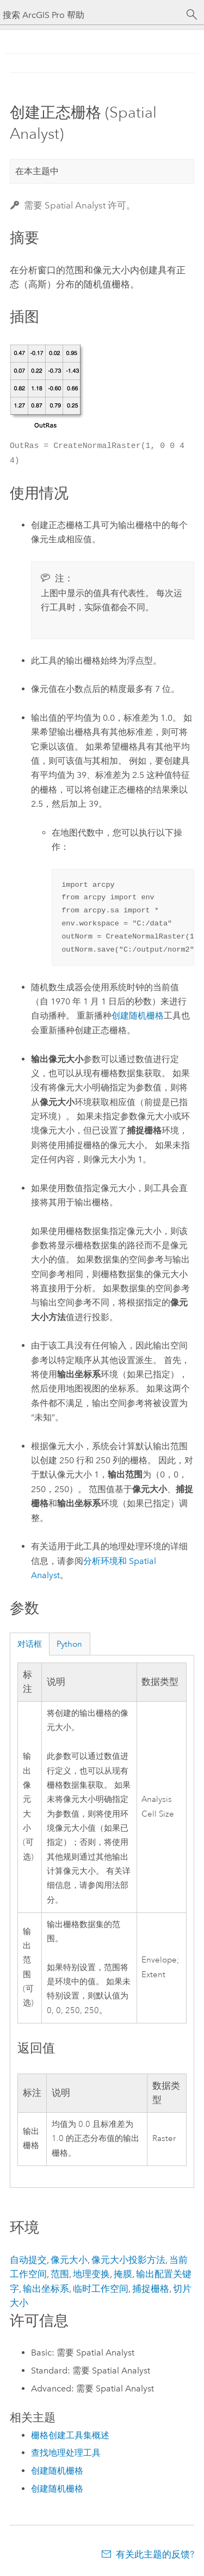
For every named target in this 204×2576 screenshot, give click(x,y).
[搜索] (192, 14)
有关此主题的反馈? (155, 2554)
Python (69, 1644)
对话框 (29, 1644)
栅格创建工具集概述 (70, 2435)
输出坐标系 (46, 2288)
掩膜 (123, 2273)
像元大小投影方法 (128, 2259)
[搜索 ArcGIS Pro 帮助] (91, 14)
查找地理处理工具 (66, 2453)
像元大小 (69, 2259)
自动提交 (28, 2259)
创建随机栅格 (138, 1015)
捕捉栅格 (150, 2288)
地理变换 (91, 2273)
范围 (60, 2273)
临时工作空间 (100, 2288)
